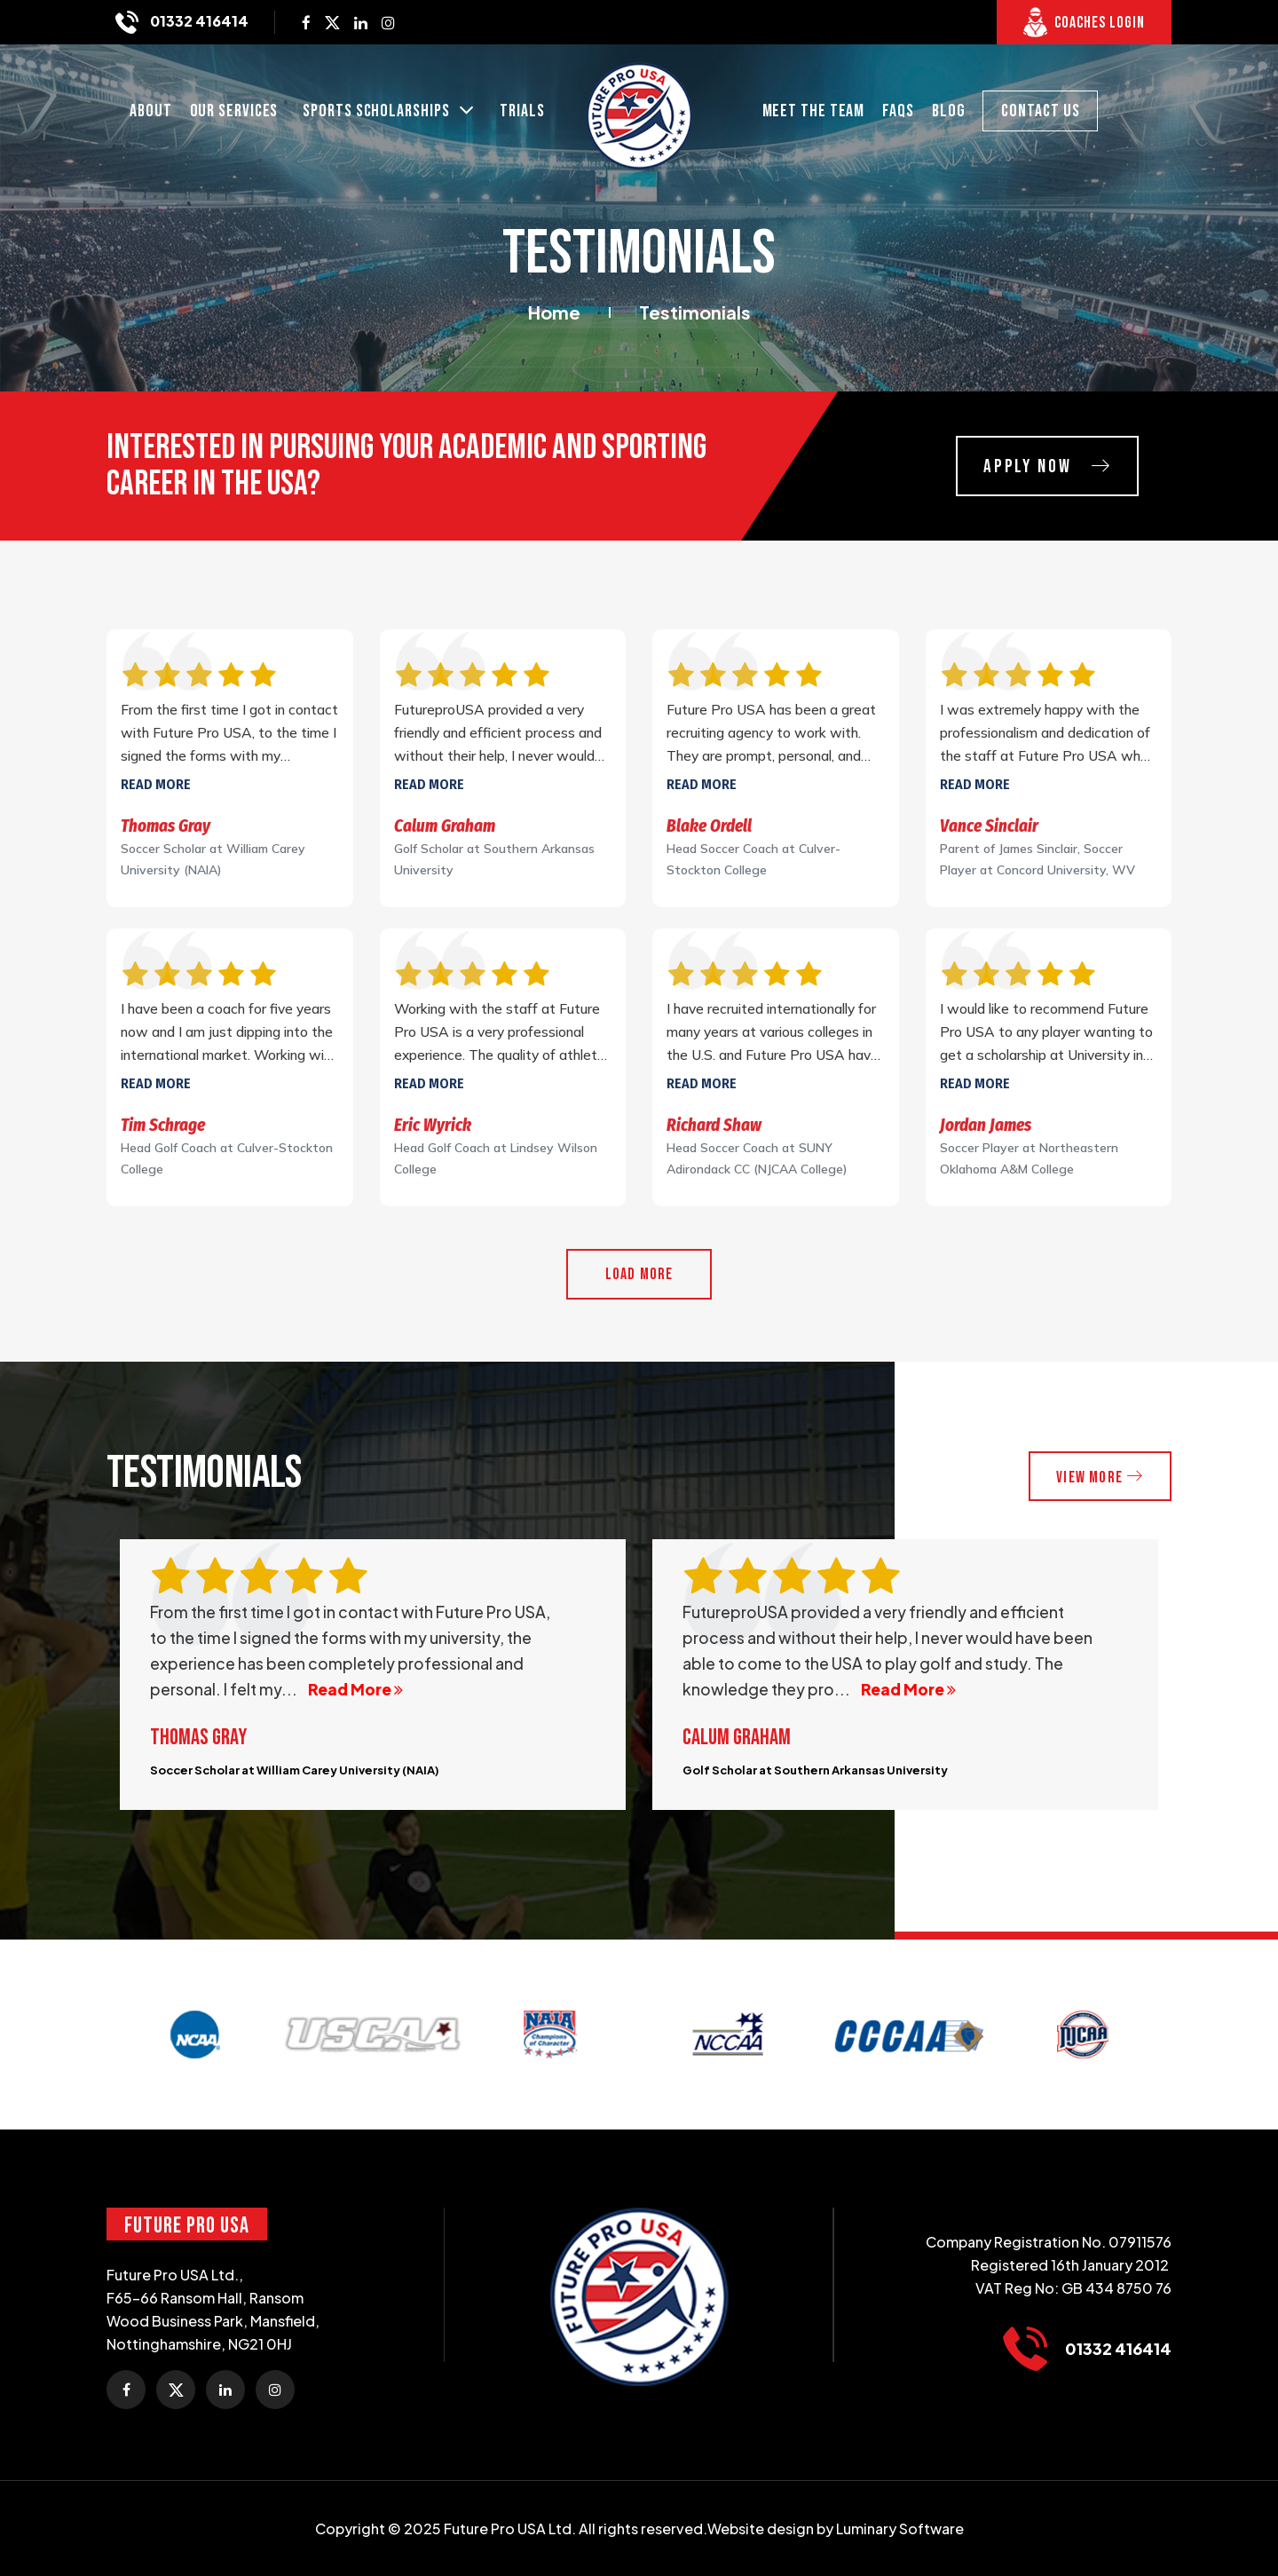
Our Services (234, 111)
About (151, 111)
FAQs (898, 111)
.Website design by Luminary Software (833, 2528)
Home (554, 312)
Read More (355, 1690)
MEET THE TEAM (813, 111)
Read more (156, 784)
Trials (522, 111)
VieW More (1097, 1477)
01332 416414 (197, 21)
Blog (949, 111)
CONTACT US (1040, 111)
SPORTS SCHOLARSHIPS (378, 111)
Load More (639, 1274)
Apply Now (1040, 467)
